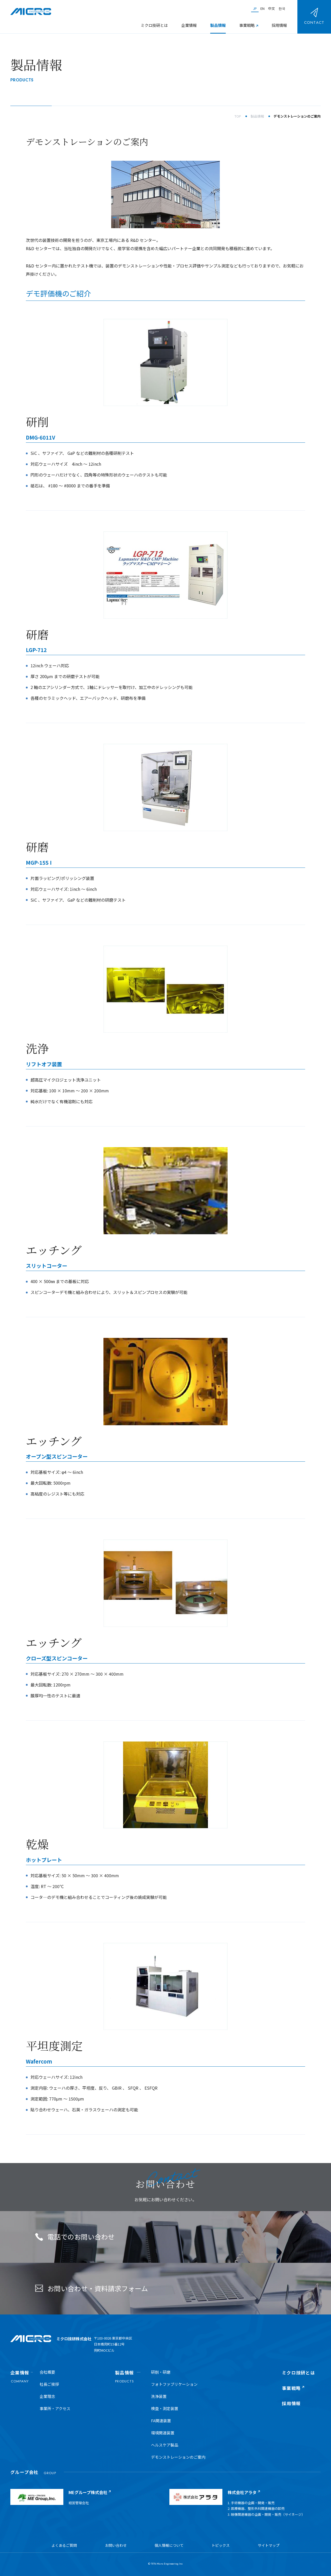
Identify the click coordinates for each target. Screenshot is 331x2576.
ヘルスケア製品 (164, 2445)
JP (255, 8)
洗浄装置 (159, 2396)
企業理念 (47, 2396)
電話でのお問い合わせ (75, 2236)
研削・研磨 (160, 2372)
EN (262, 8)
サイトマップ (269, 2545)
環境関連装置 (162, 2432)
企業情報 (189, 25)
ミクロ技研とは (154, 25)
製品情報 (218, 25)
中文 (271, 8)
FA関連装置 (161, 2420)
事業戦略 (247, 25)
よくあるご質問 (64, 2545)
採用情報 (279, 25)
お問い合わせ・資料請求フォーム (91, 2288)
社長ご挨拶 (49, 2384)
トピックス (221, 2545)
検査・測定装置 (164, 2408)
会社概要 (47, 2372)
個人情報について (169, 2545)
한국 (282, 8)
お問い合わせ (116, 2545)
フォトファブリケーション (174, 2384)
